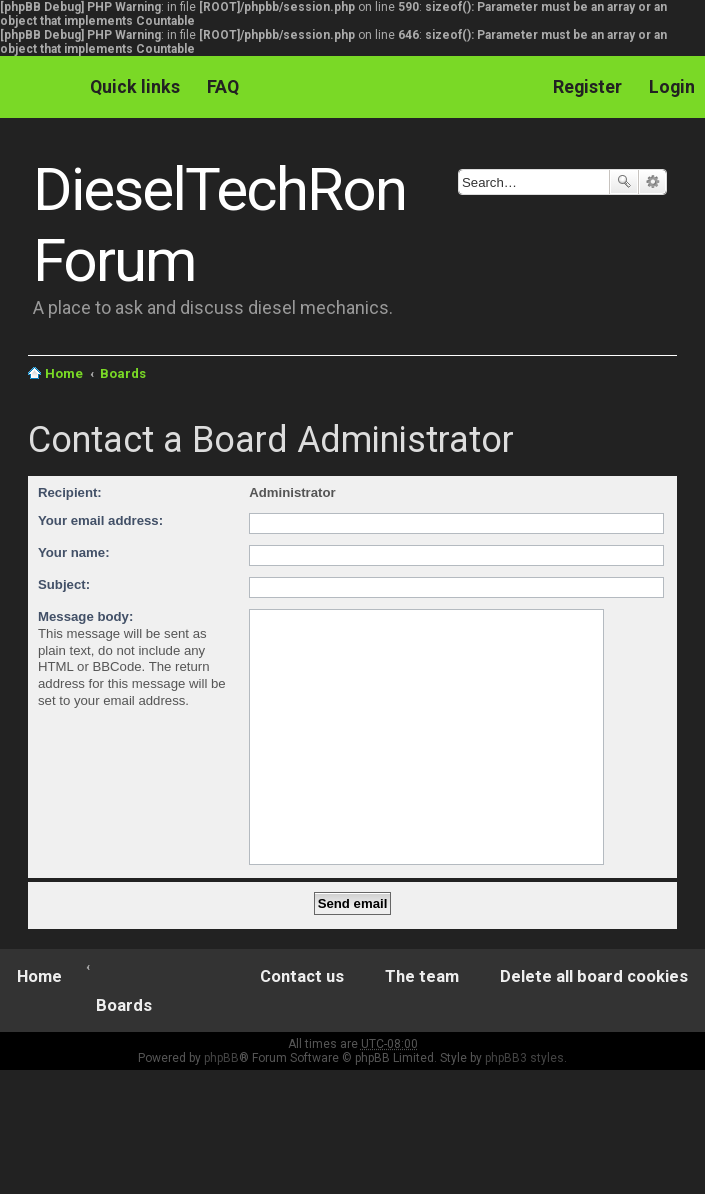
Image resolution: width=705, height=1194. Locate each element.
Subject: (64, 584)
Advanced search (652, 182)
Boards (123, 373)
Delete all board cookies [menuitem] (594, 976)
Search (624, 182)
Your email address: (100, 520)
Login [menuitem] (672, 86)
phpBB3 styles (524, 1058)
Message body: (85, 616)
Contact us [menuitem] (302, 976)
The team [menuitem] (422, 976)
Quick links (135, 86)
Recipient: (70, 492)
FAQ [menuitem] (223, 86)
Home (64, 373)
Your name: (74, 552)
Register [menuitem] (587, 86)
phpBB (221, 1058)
